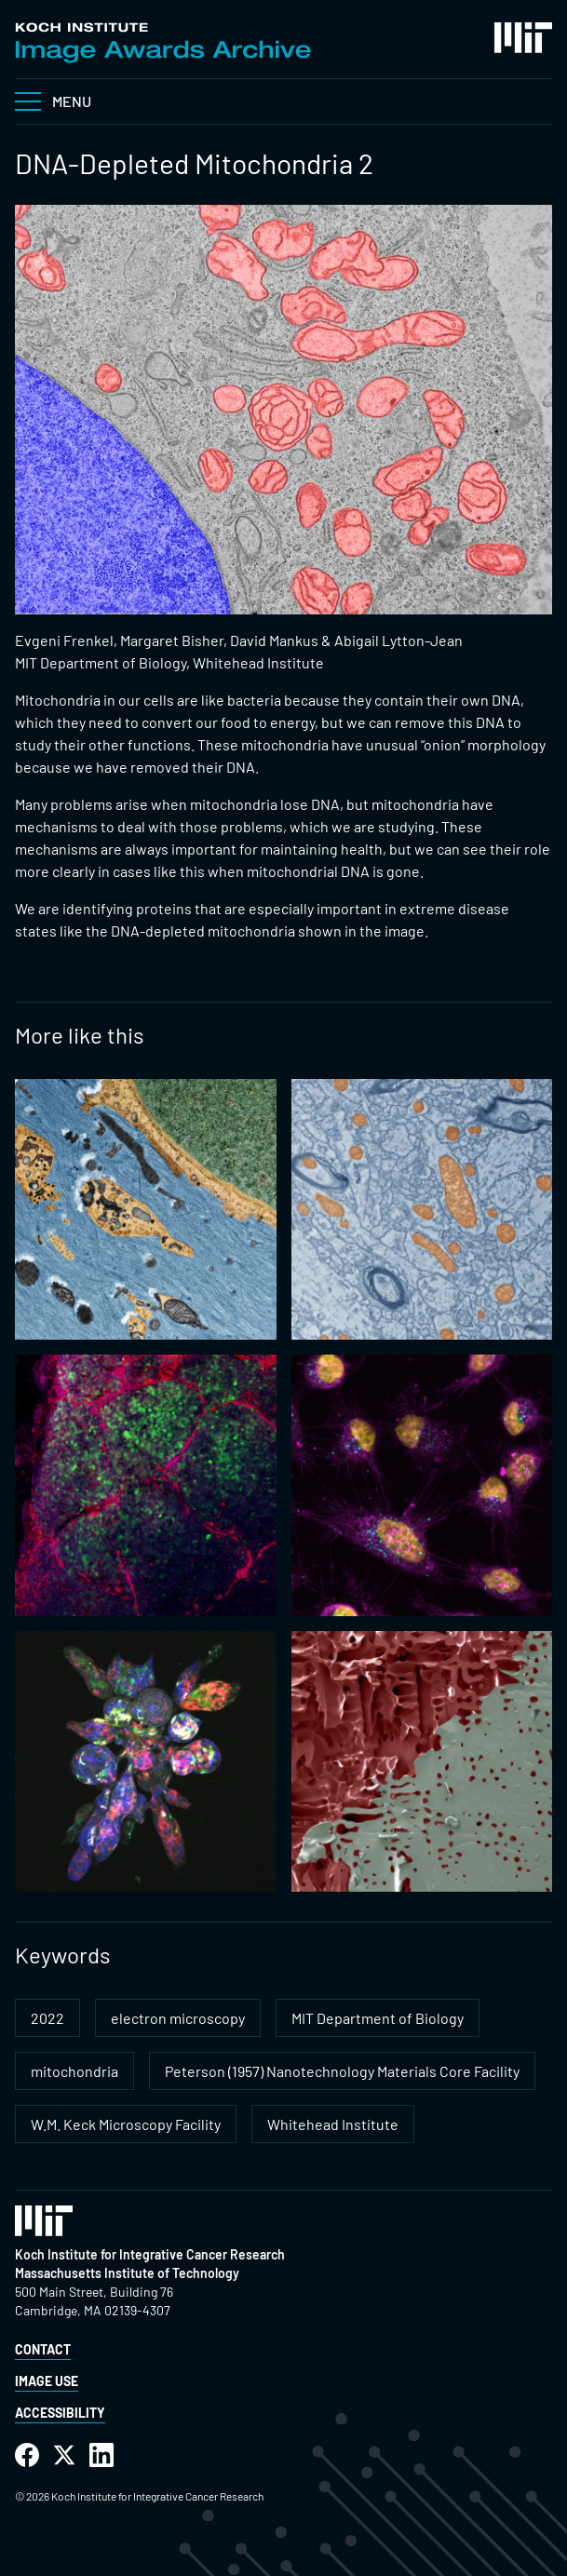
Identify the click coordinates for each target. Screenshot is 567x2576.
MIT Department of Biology (377, 2018)
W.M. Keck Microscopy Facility (126, 2124)
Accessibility (60, 2413)
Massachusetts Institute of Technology (127, 2273)
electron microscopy (178, 2018)
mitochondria (74, 2071)
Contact (43, 2349)
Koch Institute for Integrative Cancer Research (150, 2254)
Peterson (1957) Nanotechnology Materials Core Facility (342, 2071)
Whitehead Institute (332, 2124)
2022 (47, 2018)
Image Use (46, 2381)
